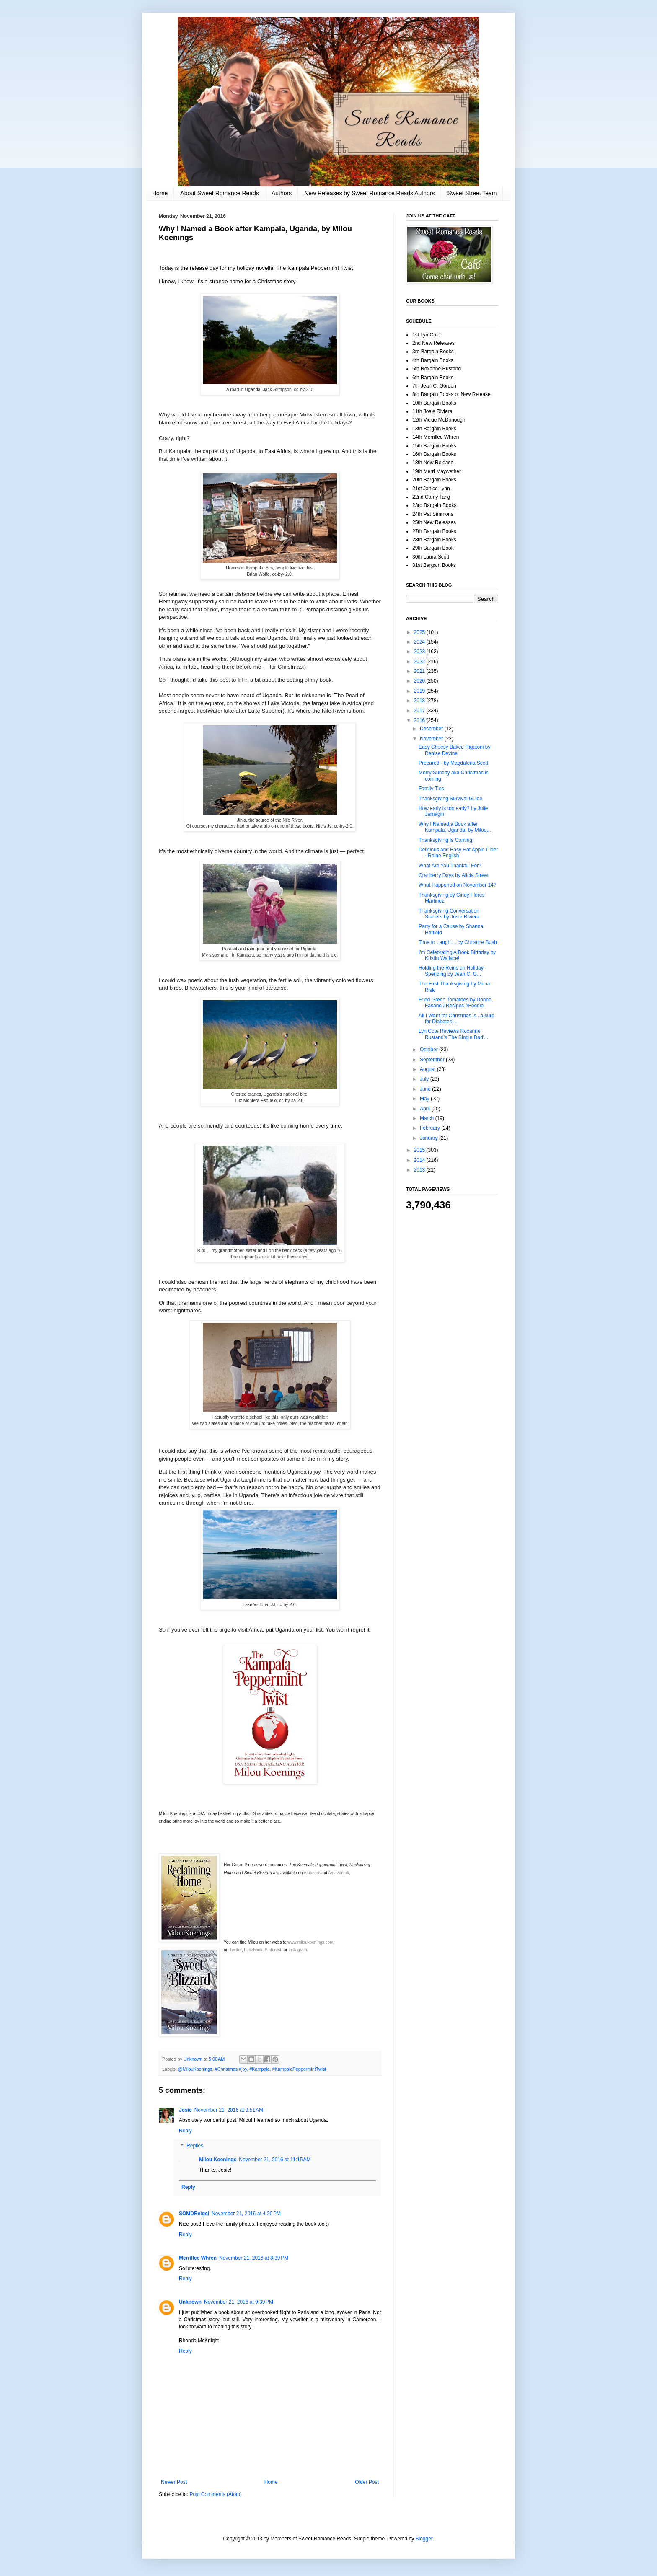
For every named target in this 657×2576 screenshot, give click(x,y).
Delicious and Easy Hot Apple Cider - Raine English (458, 853)
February (430, 1128)
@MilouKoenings (195, 2069)
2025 (420, 632)
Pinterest (273, 1950)
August (428, 1069)
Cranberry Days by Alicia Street (454, 875)
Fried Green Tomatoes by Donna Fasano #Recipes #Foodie (455, 1003)
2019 (420, 691)
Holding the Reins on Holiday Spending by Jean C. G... (451, 971)
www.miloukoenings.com (310, 1942)
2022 (420, 662)
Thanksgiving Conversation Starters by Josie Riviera (449, 914)
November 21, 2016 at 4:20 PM (246, 2213)
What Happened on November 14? (457, 885)
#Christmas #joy (231, 2069)
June (426, 1089)
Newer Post (174, 2482)
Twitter (236, 1950)
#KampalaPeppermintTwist (299, 2069)
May (425, 1099)
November (432, 739)
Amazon (311, 1872)
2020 (420, 681)
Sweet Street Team (472, 193)
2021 (420, 671)
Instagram (297, 1950)
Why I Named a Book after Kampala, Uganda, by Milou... (455, 827)
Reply (185, 2131)
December (432, 729)
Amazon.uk (338, 1872)
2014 (420, 1160)
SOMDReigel (194, 2213)
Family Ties (431, 788)
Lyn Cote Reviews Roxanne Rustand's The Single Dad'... (453, 1034)
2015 (420, 1150)
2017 (420, 711)
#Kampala (259, 2069)
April (425, 1109)
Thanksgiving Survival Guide (450, 799)
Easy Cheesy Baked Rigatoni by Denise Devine (454, 750)
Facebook (253, 1950)
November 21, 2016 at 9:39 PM (238, 2302)
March (427, 1118)
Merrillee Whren (198, 2258)
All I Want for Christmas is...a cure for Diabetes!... (456, 1018)
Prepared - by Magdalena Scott (453, 763)
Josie (185, 2110)
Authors (282, 193)
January (429, 1138)
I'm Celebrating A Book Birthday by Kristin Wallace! (457, 955)
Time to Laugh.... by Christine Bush (458, 942)
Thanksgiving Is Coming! (446, 840)
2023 (420, 651)
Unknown (190, 2302)
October (429, 1050)
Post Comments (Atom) (215, 2494)
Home (160, 193)
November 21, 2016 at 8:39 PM (253, 2258)
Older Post (367, 2482)
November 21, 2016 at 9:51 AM (228, 2110)
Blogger (424, 2539)
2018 (420, 700)
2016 (420, 720)
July (425, 1079)
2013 (420, 1170)
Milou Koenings (217, 2159)
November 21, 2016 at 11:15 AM (274, 2159)
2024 (420, 642)
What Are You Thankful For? (450, 866)
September (433, 1060)
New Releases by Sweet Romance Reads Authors (369, 193)
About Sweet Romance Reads (219, 193)
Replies (194, 2146)
